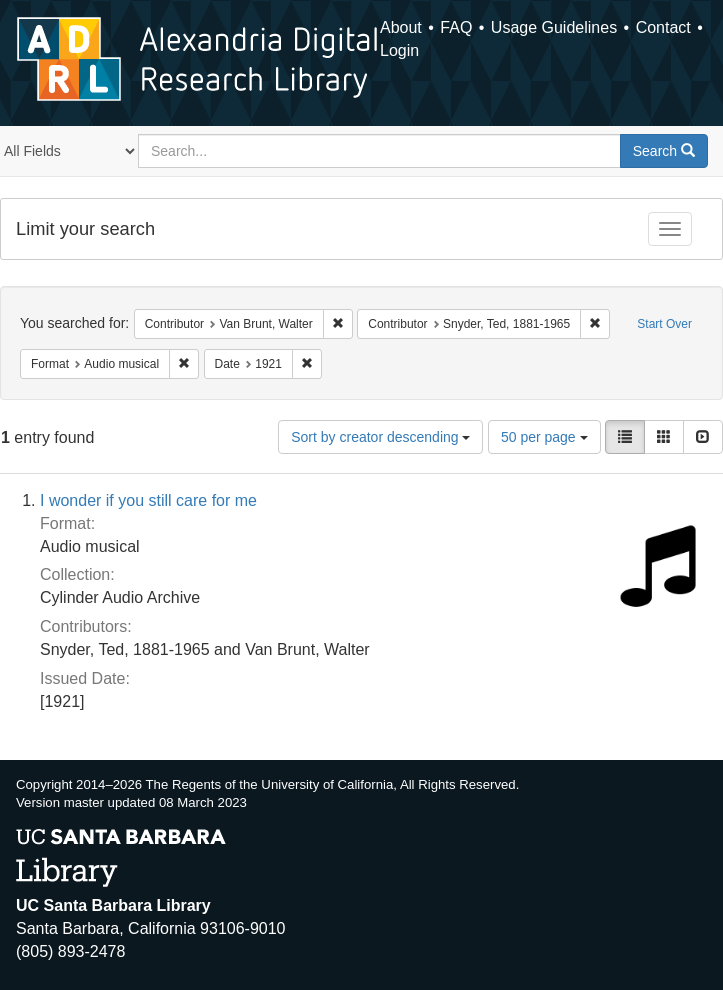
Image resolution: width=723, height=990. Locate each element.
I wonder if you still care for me (148, 500)
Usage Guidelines (554, 27)
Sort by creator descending (380, 437)
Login (399, 50)
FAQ (456, 27)
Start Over (664, 324)
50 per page (544, 437)
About (401, 27)
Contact (663, 27)
